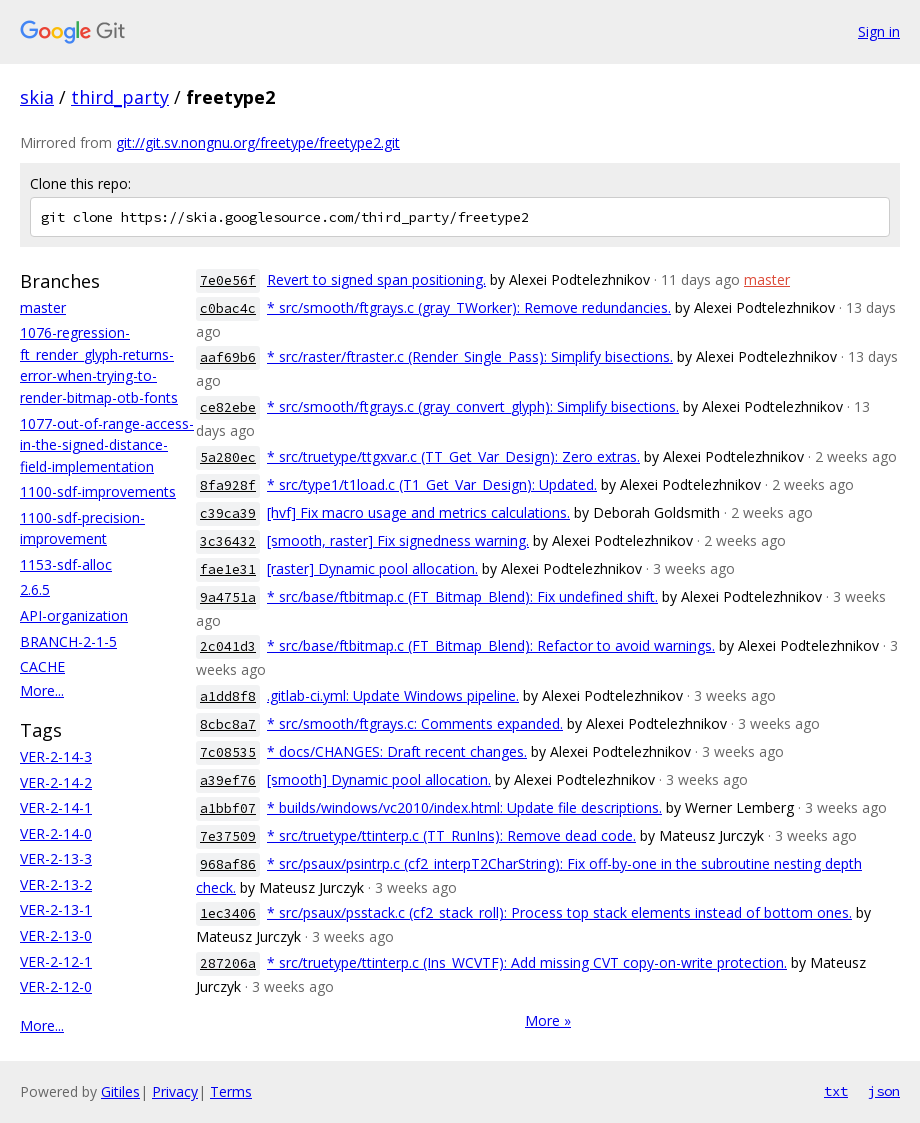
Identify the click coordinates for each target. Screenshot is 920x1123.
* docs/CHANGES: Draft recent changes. (397, 751)
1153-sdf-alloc (66, 564)
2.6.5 (35, 589)
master (43, 307)
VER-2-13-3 (56, 858)
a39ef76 (228, 780)
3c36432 (228, 541)
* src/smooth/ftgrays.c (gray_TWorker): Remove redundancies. (469, 307)
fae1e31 (228, 569)
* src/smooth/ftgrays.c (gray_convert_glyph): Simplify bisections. (473, 406)
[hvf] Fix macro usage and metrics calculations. (418, 512)
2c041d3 (228, 646)
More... (42, 690)
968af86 (228, 864)
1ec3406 (228, 913)
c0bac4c (228, 308)
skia (37, 97)
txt (836, 1091)
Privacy (175, 1091)
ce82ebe (228, 407)
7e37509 (228, 836)
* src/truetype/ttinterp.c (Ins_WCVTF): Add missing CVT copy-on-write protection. (527, 962)
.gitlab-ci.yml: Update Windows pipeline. (393, 695)
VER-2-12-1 (56, 961)
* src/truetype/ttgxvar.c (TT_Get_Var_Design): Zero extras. (453, 456)
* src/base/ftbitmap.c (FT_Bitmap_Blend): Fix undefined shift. (462, 596)
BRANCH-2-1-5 (68, 641)
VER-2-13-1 (56, 909)
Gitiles (120, 1091)
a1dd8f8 (228, 696)
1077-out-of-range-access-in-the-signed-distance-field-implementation (107, 445)
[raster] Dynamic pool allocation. (372, 568)
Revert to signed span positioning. (376, 279)
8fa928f (228, 485)
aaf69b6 (228, 357)
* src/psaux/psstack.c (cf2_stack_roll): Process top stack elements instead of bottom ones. (559, 912)
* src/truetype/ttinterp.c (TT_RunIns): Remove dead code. (451, 835)
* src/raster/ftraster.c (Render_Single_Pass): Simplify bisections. (470, 356)
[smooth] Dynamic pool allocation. (379, 779)
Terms (231, 1091)
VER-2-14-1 (56, 807)
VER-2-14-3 (56, 756)
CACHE (42, 666)
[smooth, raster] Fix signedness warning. (398, 540)
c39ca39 (228, 513)
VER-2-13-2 (56, 884)
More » (548, 1020)
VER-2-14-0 (56, 833)
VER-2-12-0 (56, 986)
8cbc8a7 (228, 724)
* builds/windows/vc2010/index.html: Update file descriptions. (464, 807)
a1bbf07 (228, 808)
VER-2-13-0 (56, 935)
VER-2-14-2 (56, 782)
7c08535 (228, 752)
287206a (228, 963)
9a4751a (228, 597)
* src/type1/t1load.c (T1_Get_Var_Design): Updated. (432, 484)
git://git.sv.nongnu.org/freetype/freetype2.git (258, 142)
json (884, 1091)
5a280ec (228, 457)
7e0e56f (228, 280)
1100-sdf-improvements (98, 491)
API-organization (74, 615)
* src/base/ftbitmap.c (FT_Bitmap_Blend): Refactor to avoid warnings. (491, 645)
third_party (120, 97)
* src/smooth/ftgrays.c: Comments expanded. (415, 723)
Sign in (879, 31)
